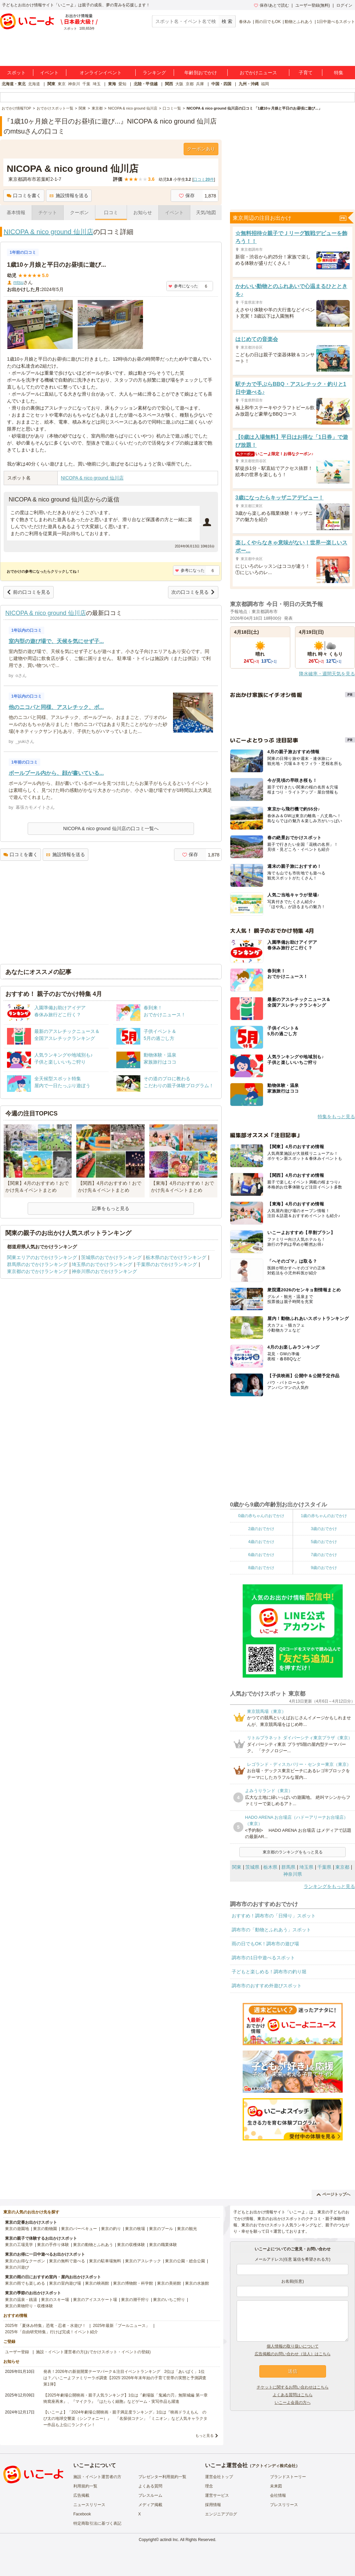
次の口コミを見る (193, 592)
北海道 (34, 84)
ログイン (344, 5)
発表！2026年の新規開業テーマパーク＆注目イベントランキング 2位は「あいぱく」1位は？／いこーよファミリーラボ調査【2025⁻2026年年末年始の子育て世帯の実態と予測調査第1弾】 (124, 2378)
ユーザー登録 (17, 2352)
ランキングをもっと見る (329, 1886)
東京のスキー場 (55, 2299)
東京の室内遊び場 (65, 2283)
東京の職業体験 (163, 2244)
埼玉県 (306, 1867)
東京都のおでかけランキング (37, 1271)
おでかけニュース (258, 72)
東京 (62, 84)
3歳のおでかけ (324, 1528)
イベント (49, 72)
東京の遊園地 (17, 2228)
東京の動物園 (45, 2228)
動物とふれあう (299, 21)
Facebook (82, 2514)
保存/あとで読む (271, 5)
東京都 (342, 1867)
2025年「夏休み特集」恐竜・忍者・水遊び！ (45, 2325)
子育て (306, 72)
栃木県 (270, 1867)
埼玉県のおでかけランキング (102, 1264)
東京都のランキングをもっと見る (293, 1852)
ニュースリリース (89, 2504)
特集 (338, 72)
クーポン (79, 212)
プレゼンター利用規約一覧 (162, 2476)
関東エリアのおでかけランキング (42, 1257)
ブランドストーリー (288, 2476)
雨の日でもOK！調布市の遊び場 (265, 1943)
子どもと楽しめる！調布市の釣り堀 (269, 1971)
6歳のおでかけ (261, 1554)
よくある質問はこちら (293, 2395)
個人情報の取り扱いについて (293, 2346)
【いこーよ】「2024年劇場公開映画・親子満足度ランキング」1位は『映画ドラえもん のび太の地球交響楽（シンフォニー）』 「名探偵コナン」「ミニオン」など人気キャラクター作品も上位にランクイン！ (125, 2418)
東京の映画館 (97, 2283)
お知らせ (142, 212)
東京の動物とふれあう (93, 2244)
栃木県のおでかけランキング (176, 1257)
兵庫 (200, 84)
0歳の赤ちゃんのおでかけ (261, 1515)
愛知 (122, 84)
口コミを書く (24, 195)
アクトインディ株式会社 (274, 2465)
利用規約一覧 (85, 2486)
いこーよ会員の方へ (293, 2402)
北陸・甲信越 (146, 84)
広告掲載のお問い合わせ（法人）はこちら (293, 2354)
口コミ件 (203, 179)
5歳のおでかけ (324, 1541)
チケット (47, 212)
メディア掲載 (150, 2504)
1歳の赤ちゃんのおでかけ (324, 1515)
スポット (16, 72)
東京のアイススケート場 (95, 2299)
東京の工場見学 (19, 2244)
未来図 (276, 2486)
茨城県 (252, 1867)
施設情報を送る (68, 195)
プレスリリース (284, 2504)
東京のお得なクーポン (25, 2261)
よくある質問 (150, 2486)
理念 (209, 2486)
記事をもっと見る (110, 1208)
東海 (112, 84)
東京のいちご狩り (169, 2299)
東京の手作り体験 (53, 2244)
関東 (51, 84)
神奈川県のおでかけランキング (104, 1271)
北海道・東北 (14, 84)
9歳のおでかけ (324, 1567)
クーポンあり (201, 149)
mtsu (18, 282)
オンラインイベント (101, 72)
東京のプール (161, 2228)
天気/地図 (206, 212)
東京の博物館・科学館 (133, 2283)
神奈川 (74, 84)
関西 (169, 84)
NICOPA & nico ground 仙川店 (48, 231)
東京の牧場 (135, 2228)
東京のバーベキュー (79, 2228)
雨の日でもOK (268, 21)
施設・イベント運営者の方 (97, 2476)
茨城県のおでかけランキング (111, 1257)
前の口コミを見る (28, 592)
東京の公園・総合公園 (185, 2261)
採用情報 (213, 2504)
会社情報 (278, 2495)
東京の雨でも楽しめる (25, 2283)
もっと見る (204, 2435)
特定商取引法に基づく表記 (97, 2523)
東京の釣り (111, 2228)
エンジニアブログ (221, 2514)
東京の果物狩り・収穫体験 (29, 2306)
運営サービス (217, 2495)
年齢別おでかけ (200, 72)
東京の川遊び (17, 2267)
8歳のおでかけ (261, 1567)
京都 (190, 84)
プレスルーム (150, 2495)
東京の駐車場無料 (105, 2261)
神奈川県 (292, 1874)
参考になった (183, 286)
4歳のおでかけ (261, 1541)
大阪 (179, 84)
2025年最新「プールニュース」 (121, 2325)
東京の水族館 (197, 2283)
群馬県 (288, 1867)
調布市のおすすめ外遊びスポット (267, 1985)
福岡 (265, 84)
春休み (245, 21)
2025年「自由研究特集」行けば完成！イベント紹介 (51, 2332)
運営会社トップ (219, 2476)
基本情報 (16, 212)
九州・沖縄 (249, 84)
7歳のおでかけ (324, 1554)
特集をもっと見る (336, 1116)
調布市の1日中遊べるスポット (263, 1957)
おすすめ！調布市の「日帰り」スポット (274, 1915)
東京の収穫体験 (131, 2244)
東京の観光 (187, 2228)
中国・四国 (221, 84)
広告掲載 (81, 2495)
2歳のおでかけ (261, 1528)
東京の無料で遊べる (67, 2261)
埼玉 (97, 84)
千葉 (86, 84)
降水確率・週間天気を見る (327, 673)
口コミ (111, 212)
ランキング (154, 72)
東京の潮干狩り (135, 2299)
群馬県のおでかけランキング (37, 1264)
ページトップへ (333, 2194)
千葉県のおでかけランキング (166, 1264)
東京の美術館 (169, 2283)
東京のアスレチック (143, 2261)
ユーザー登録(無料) (312, 5)
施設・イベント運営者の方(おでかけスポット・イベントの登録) (93, 2352)
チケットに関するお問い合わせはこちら (293, 2387)
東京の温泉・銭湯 (21, 2299)
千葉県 (324, 1867)
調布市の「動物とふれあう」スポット (271, 1929)
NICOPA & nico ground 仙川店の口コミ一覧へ (110, 828)
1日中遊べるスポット (336, 21)
